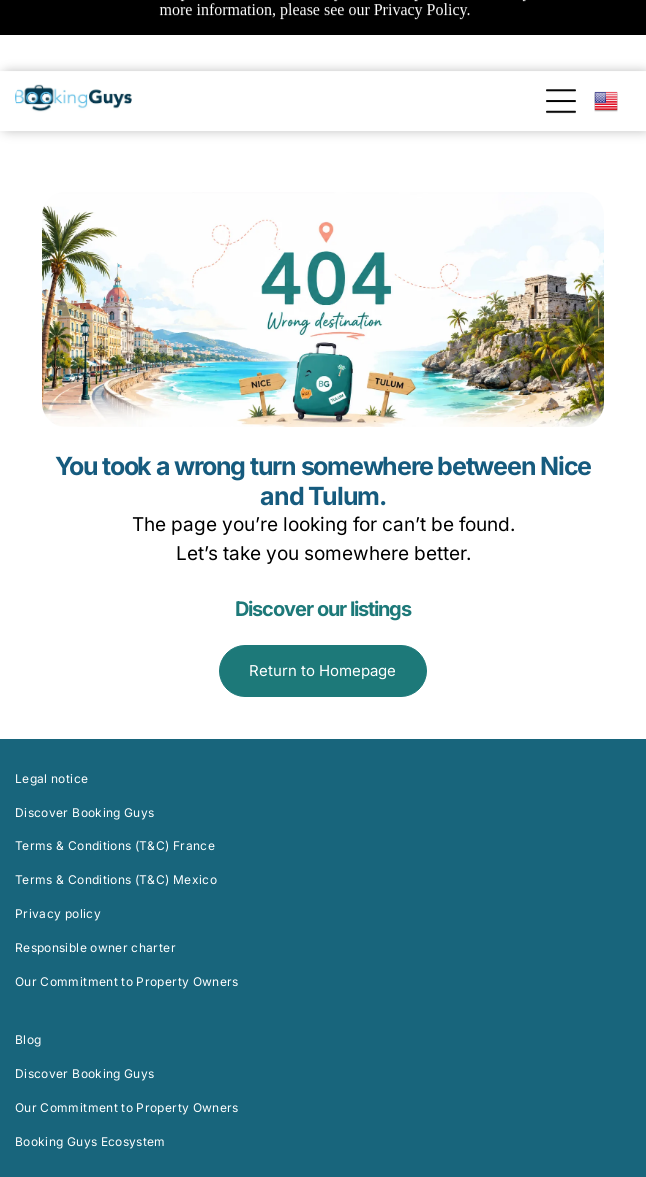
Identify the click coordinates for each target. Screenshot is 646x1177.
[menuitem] (323, 692)
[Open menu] (561, 32)
